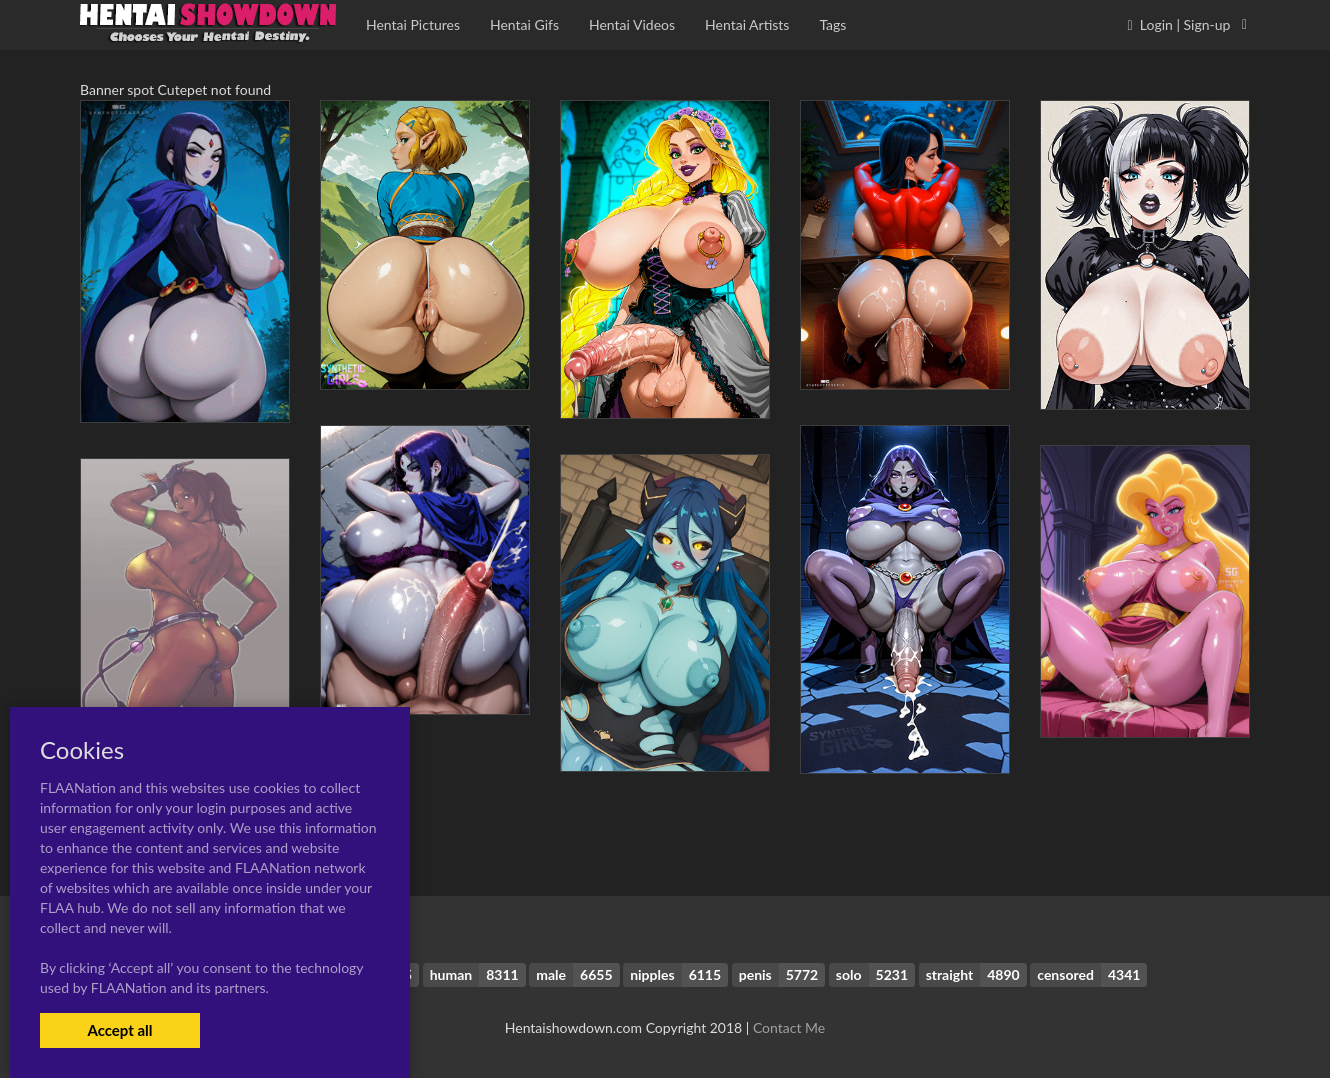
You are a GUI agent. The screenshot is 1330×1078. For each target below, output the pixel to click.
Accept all (119, 1030)
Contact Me (789, 1027)
